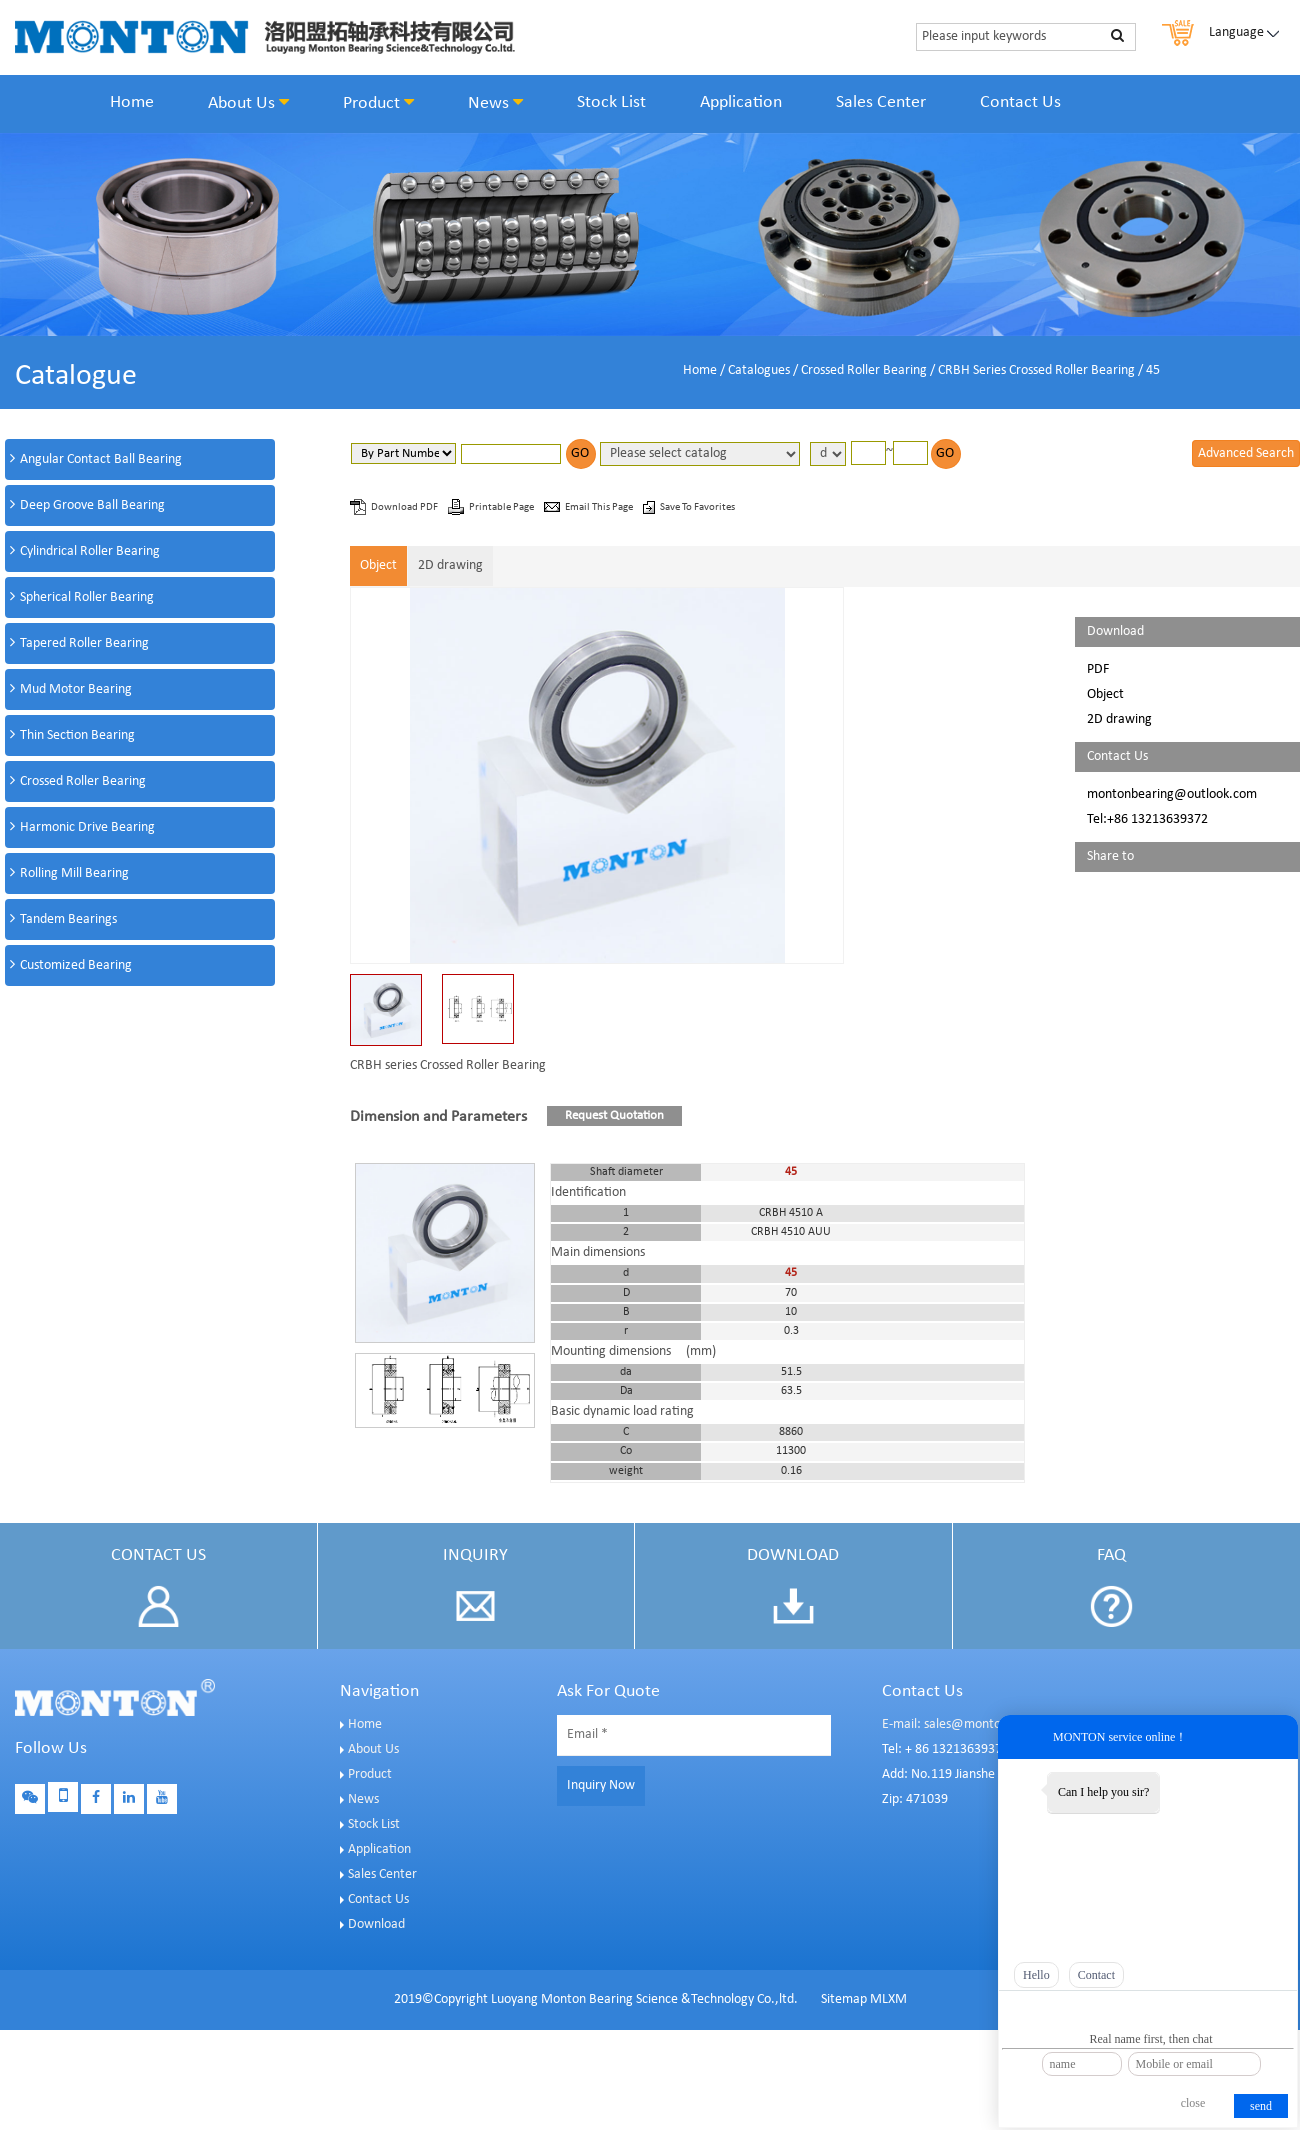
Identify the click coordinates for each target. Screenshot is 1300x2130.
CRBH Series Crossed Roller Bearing (1036, 370)
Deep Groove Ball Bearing (92, 505)
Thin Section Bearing (77, 735)
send (1261, 2106)
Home (132, 102)
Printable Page (502, 507)
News (495, 103)
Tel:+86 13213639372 (1147, 819)
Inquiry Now (601, 1785)
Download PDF (405, 507)
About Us (248, 103)
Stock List (611, 102)
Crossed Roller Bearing (864, 370)
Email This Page (600, 507)
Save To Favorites (697, 507)
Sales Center (881, 102)
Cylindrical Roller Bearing (90, 551)
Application (741, 102)
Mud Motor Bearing (76, 689)
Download (376, 1924)
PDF (1098, 669)
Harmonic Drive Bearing (87, 827)
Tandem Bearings (68, 919)
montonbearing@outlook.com (1172, 794)
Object (378, 565)
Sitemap (844, 1999)
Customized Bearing (76, 965)
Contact (1096, 1975)
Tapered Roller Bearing (84, 643)
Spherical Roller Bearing (87, 597)
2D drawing (450, 565)
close (1193, 2103)
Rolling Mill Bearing (74, 873)
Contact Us (1020, 102)
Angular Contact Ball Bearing (101, 459)
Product (378, 103)
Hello (1036, 1975)
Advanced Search (1246, 453)
